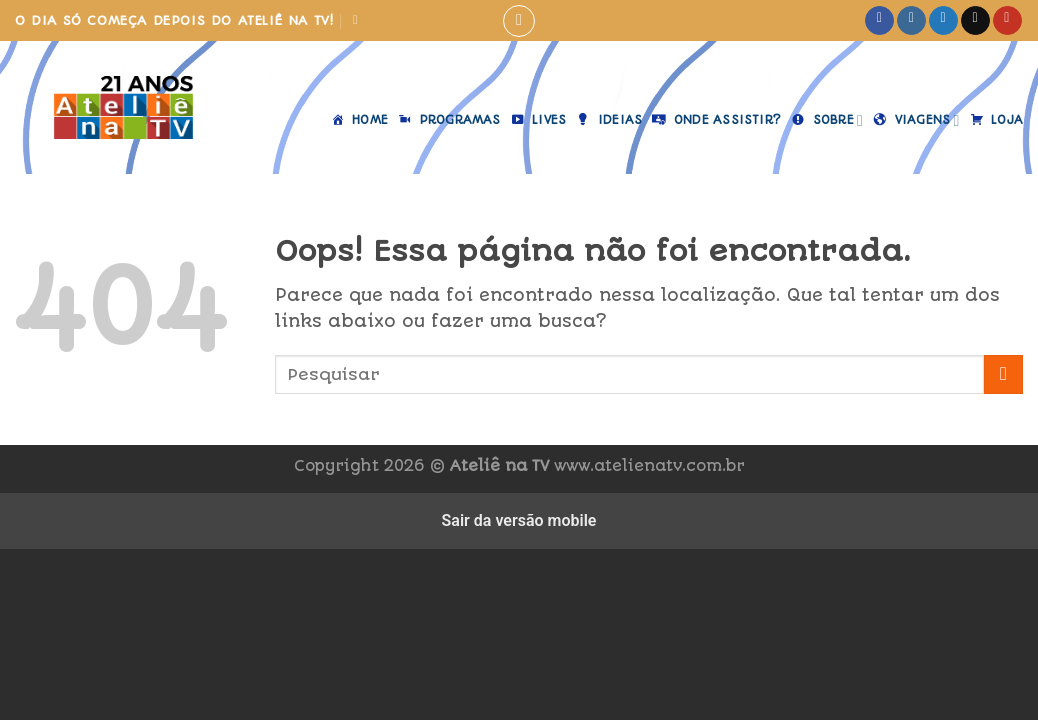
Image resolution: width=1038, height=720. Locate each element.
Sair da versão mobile (519, 520)
